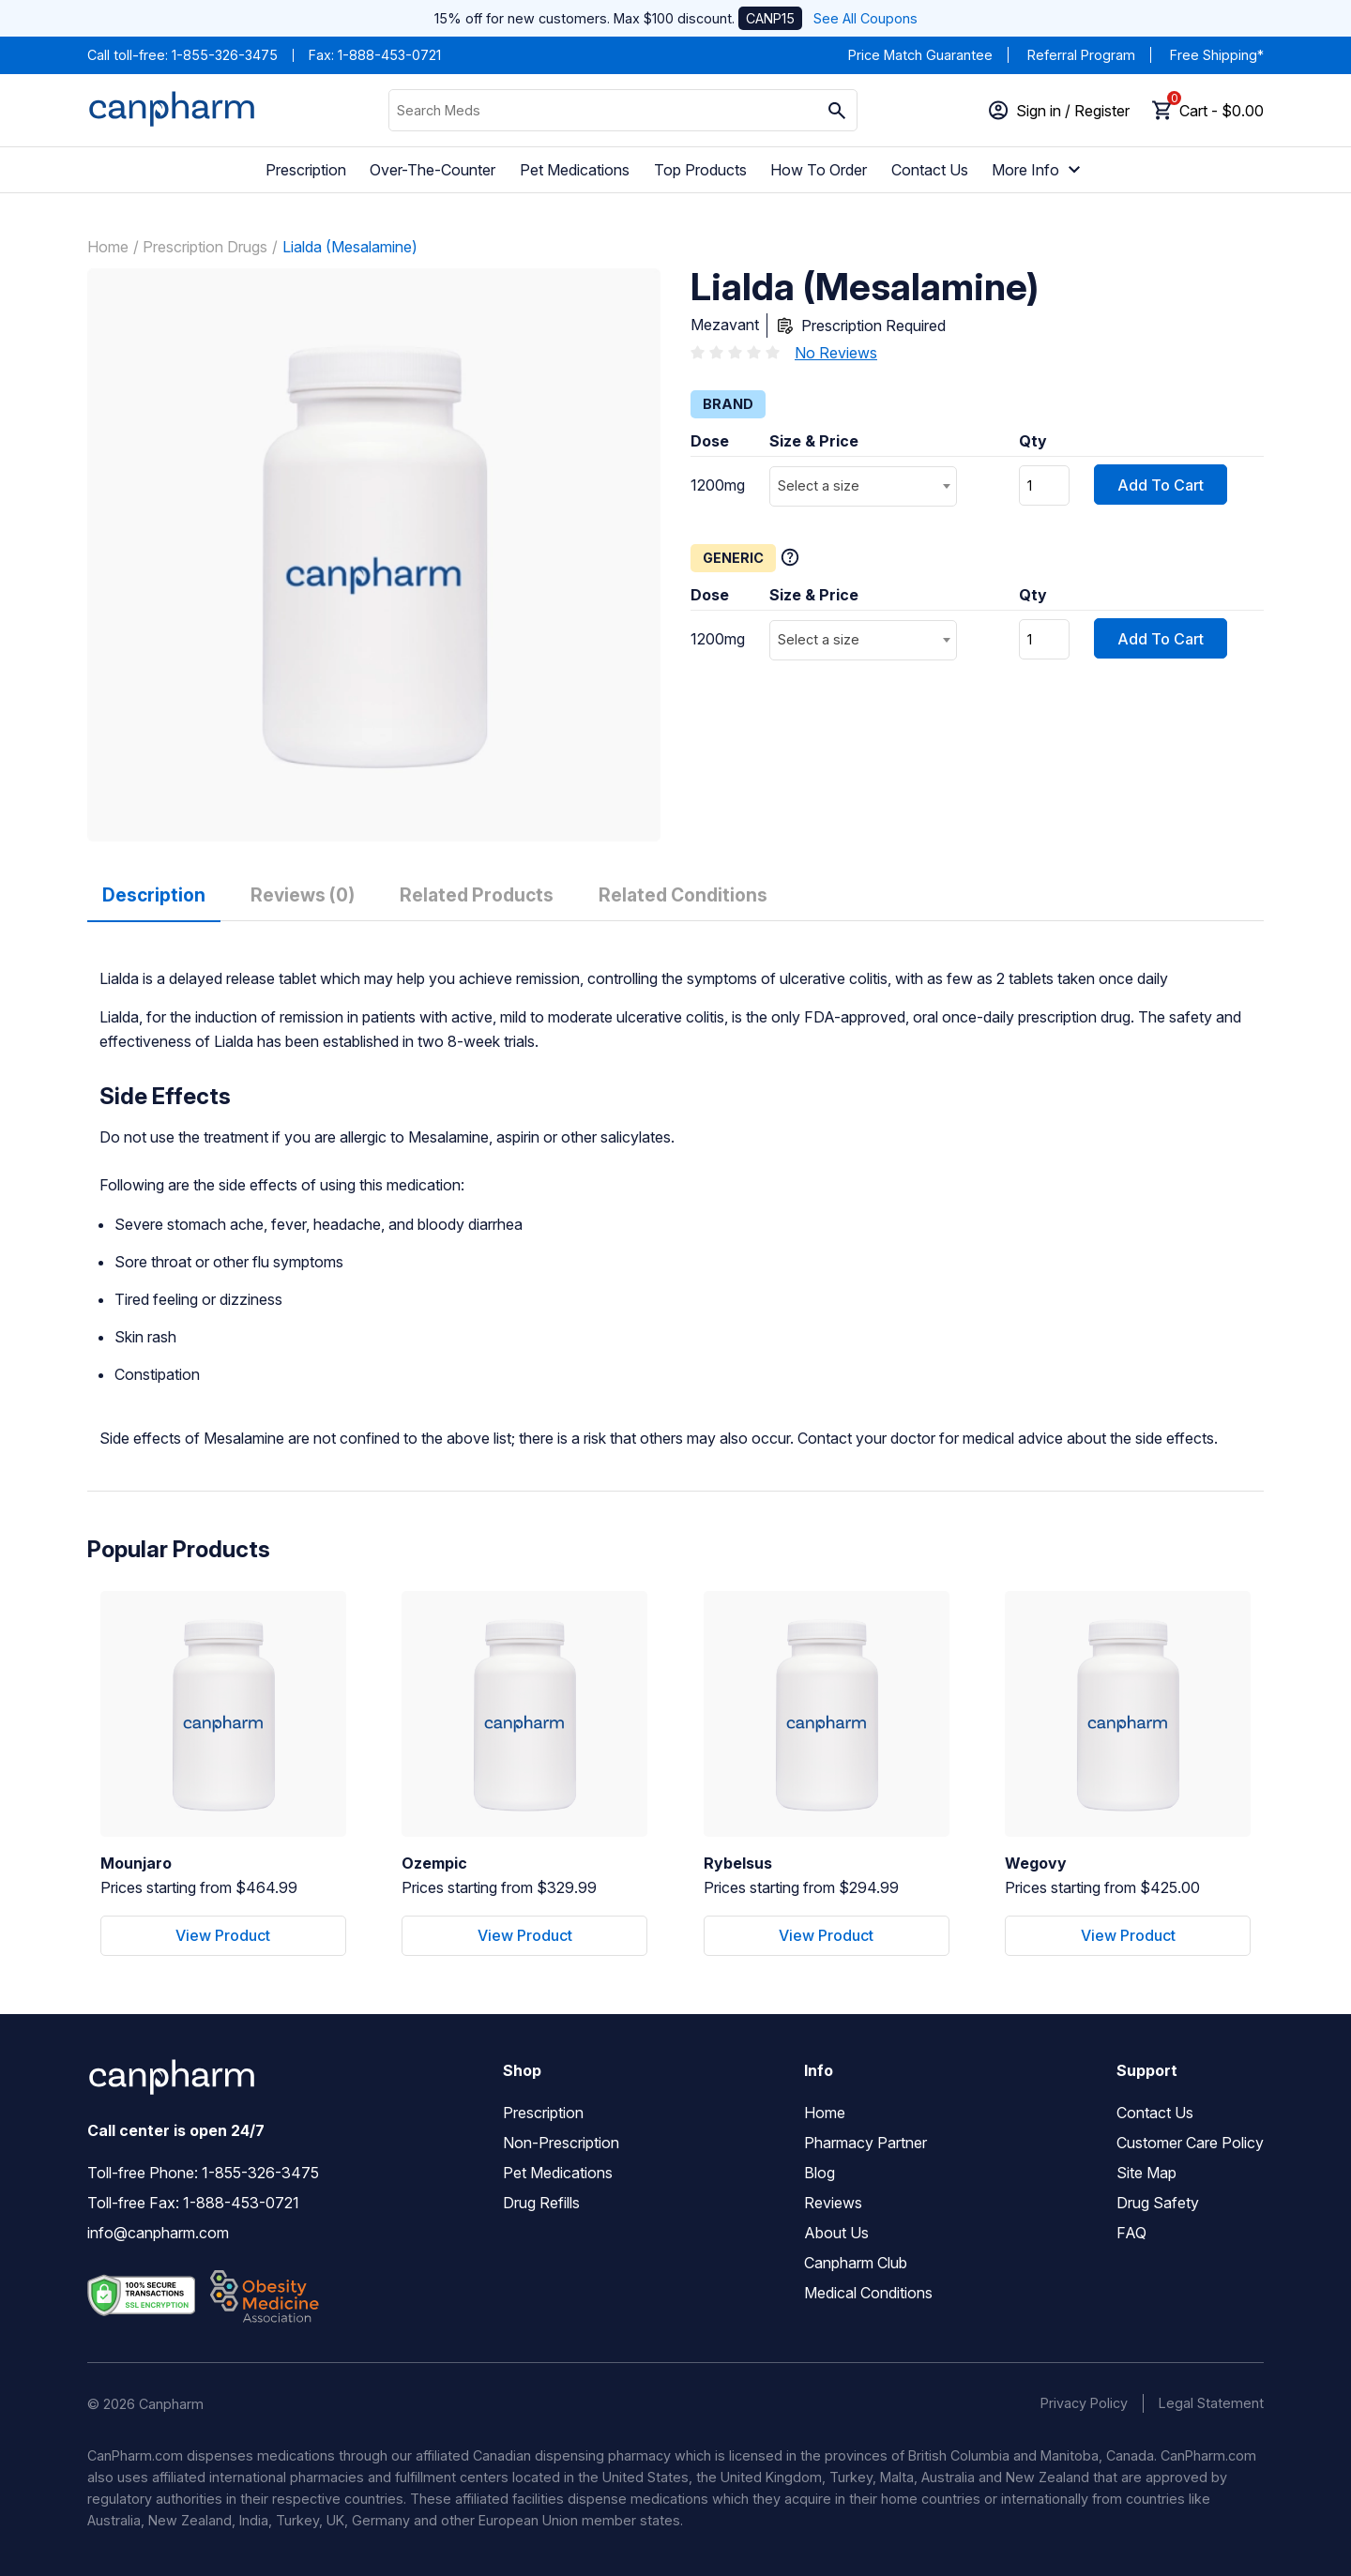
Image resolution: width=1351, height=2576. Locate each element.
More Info (1038, 170)
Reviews (833, 2202)
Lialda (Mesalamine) (349, 246)
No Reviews (836, 352)
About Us (836, 2232)
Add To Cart (1160, 485)
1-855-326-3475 (225, 55)
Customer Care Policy (1190, 2142)
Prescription (306, 169)
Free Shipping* (1217, 55)
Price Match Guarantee (920, 55)
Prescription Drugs (205, 246)
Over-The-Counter (432, 169)
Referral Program (1081, 55)
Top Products (700, 169)
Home (108, 246)
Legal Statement (1211, 2403)
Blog (819, 2172)
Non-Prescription (561, 2142)
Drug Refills (541, 2202)
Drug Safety (1157, 2202)
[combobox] (863, 486)
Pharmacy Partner (865, 2142)
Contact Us (929, 169)
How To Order (818, 169)
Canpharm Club (855, 2262)
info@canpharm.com (158, 2232)
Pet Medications (575, 169)
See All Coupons (865, 18)
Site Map (1146, 2172)
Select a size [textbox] (818, 485)
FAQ (1131, 2232)
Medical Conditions (868, 2292)
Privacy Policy (1084, 2403)
